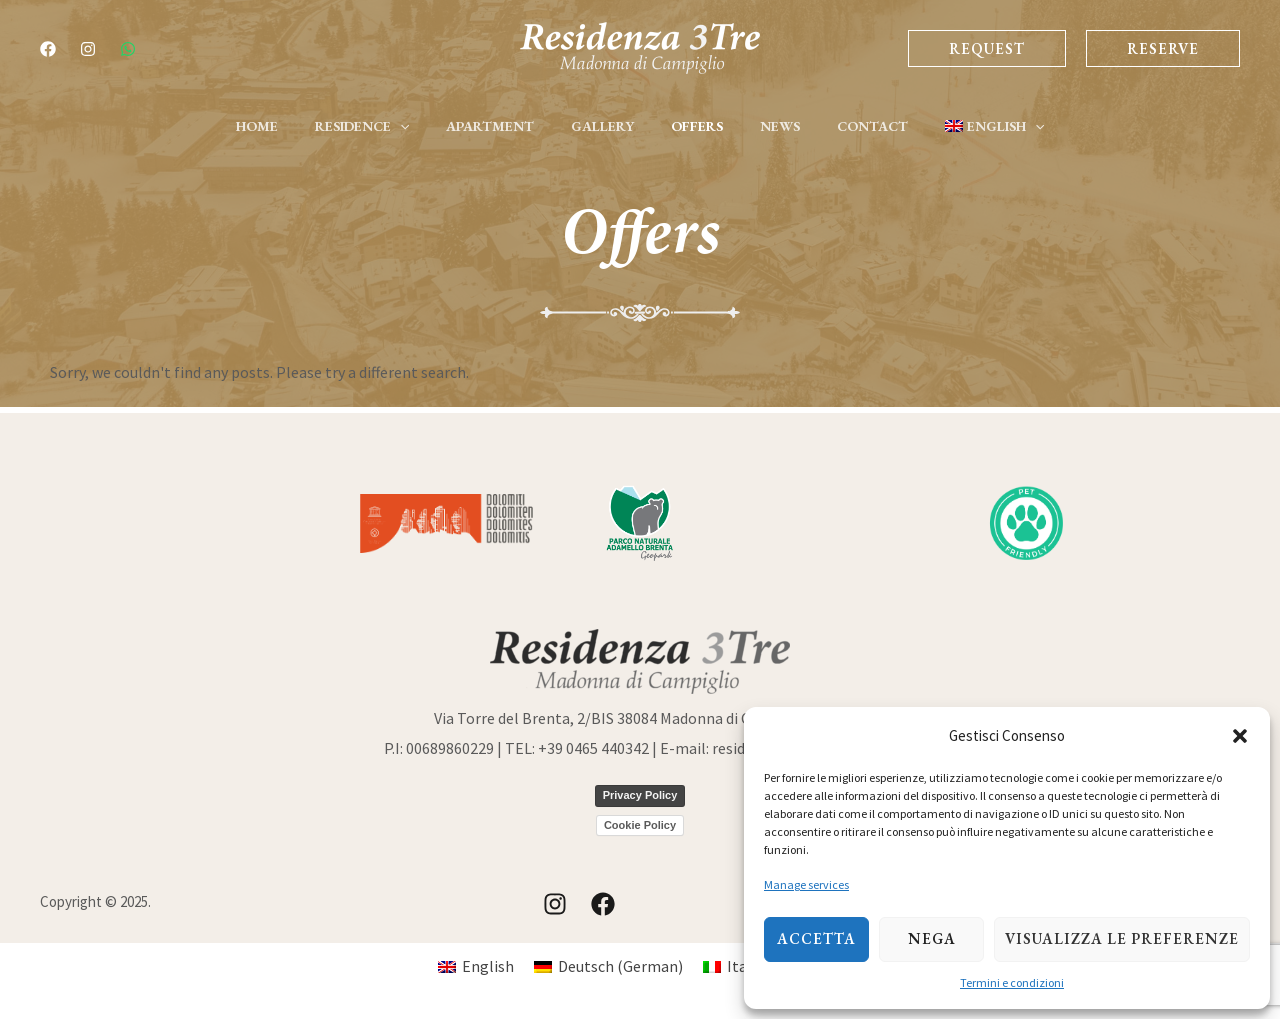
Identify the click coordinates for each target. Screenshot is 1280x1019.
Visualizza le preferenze (1122, 938)
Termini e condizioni (1012, 982)
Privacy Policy (640, 795)
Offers (692, 126)
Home (288, 126)
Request (987, 48)
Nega (932, 938)
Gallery (606, 126)
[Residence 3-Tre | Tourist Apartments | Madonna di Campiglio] (640, 46)
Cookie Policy (640, 825)
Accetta (816, 938)
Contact (849, 126)
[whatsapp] (128, 49)
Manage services (806, 884)
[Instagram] (88, 49)
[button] (1240, 736)
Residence (384, 126)
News (766, 126)
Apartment (503, 126)
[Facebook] (48, 49)
